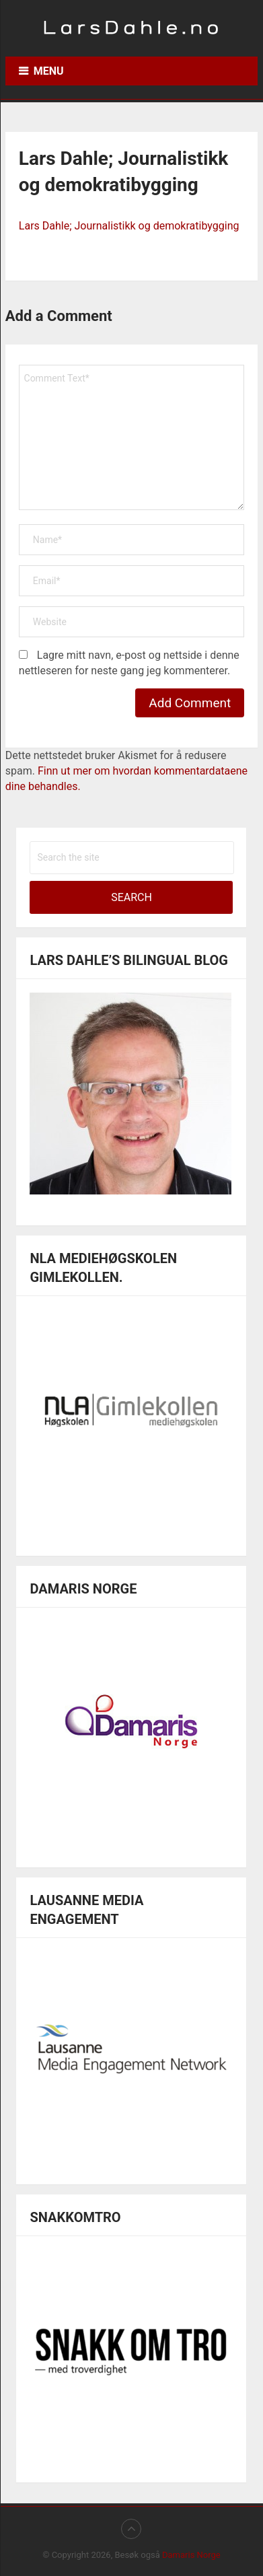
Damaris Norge (191, 2555)
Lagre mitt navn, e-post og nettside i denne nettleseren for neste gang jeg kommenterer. (129, 663)
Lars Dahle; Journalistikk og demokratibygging (129, 225)
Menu (49, 71)
